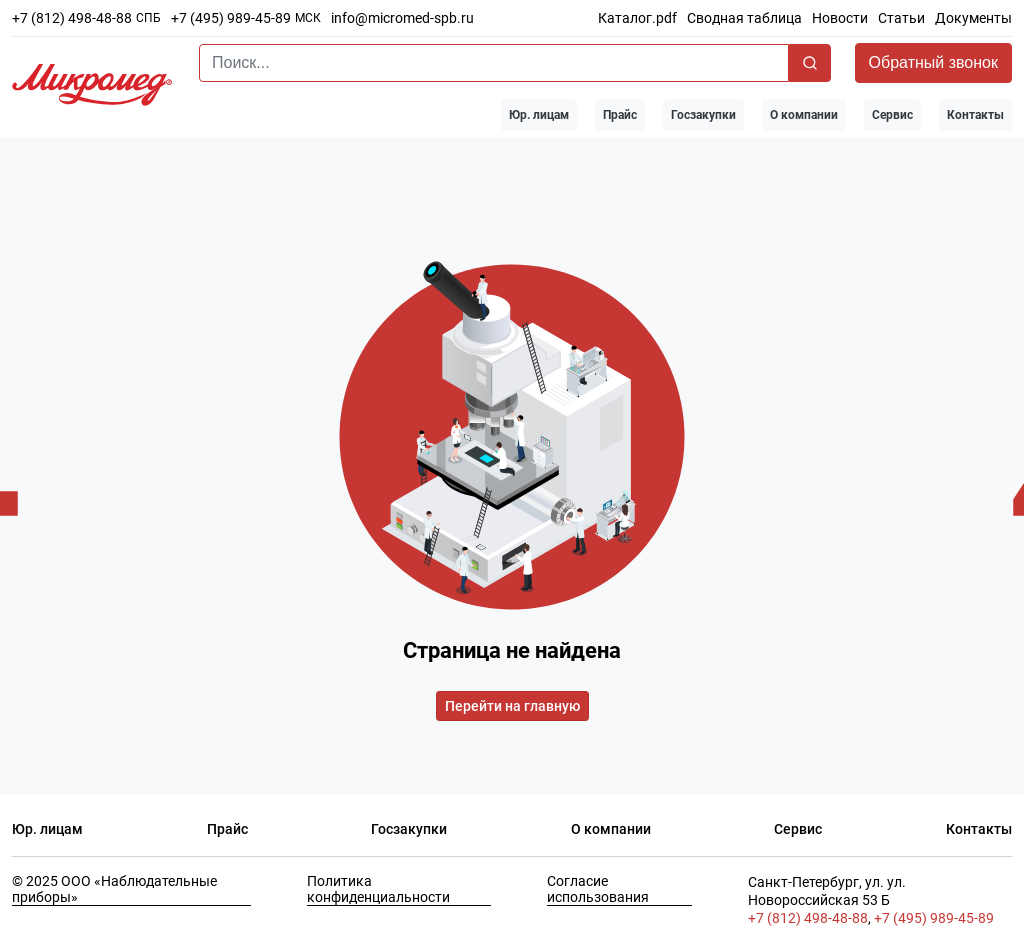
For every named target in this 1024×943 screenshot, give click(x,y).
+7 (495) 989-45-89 (231, 18)
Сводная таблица (744, 18)
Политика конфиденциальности (378, 889)
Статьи (901, 18)
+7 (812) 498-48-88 (72, 18)
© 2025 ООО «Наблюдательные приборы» (114, 889)
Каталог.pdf (637, 18)
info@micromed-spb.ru (402, 18)
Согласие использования (598, 889)
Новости (840, 18)
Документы (973, 18)
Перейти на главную (512, 706)
